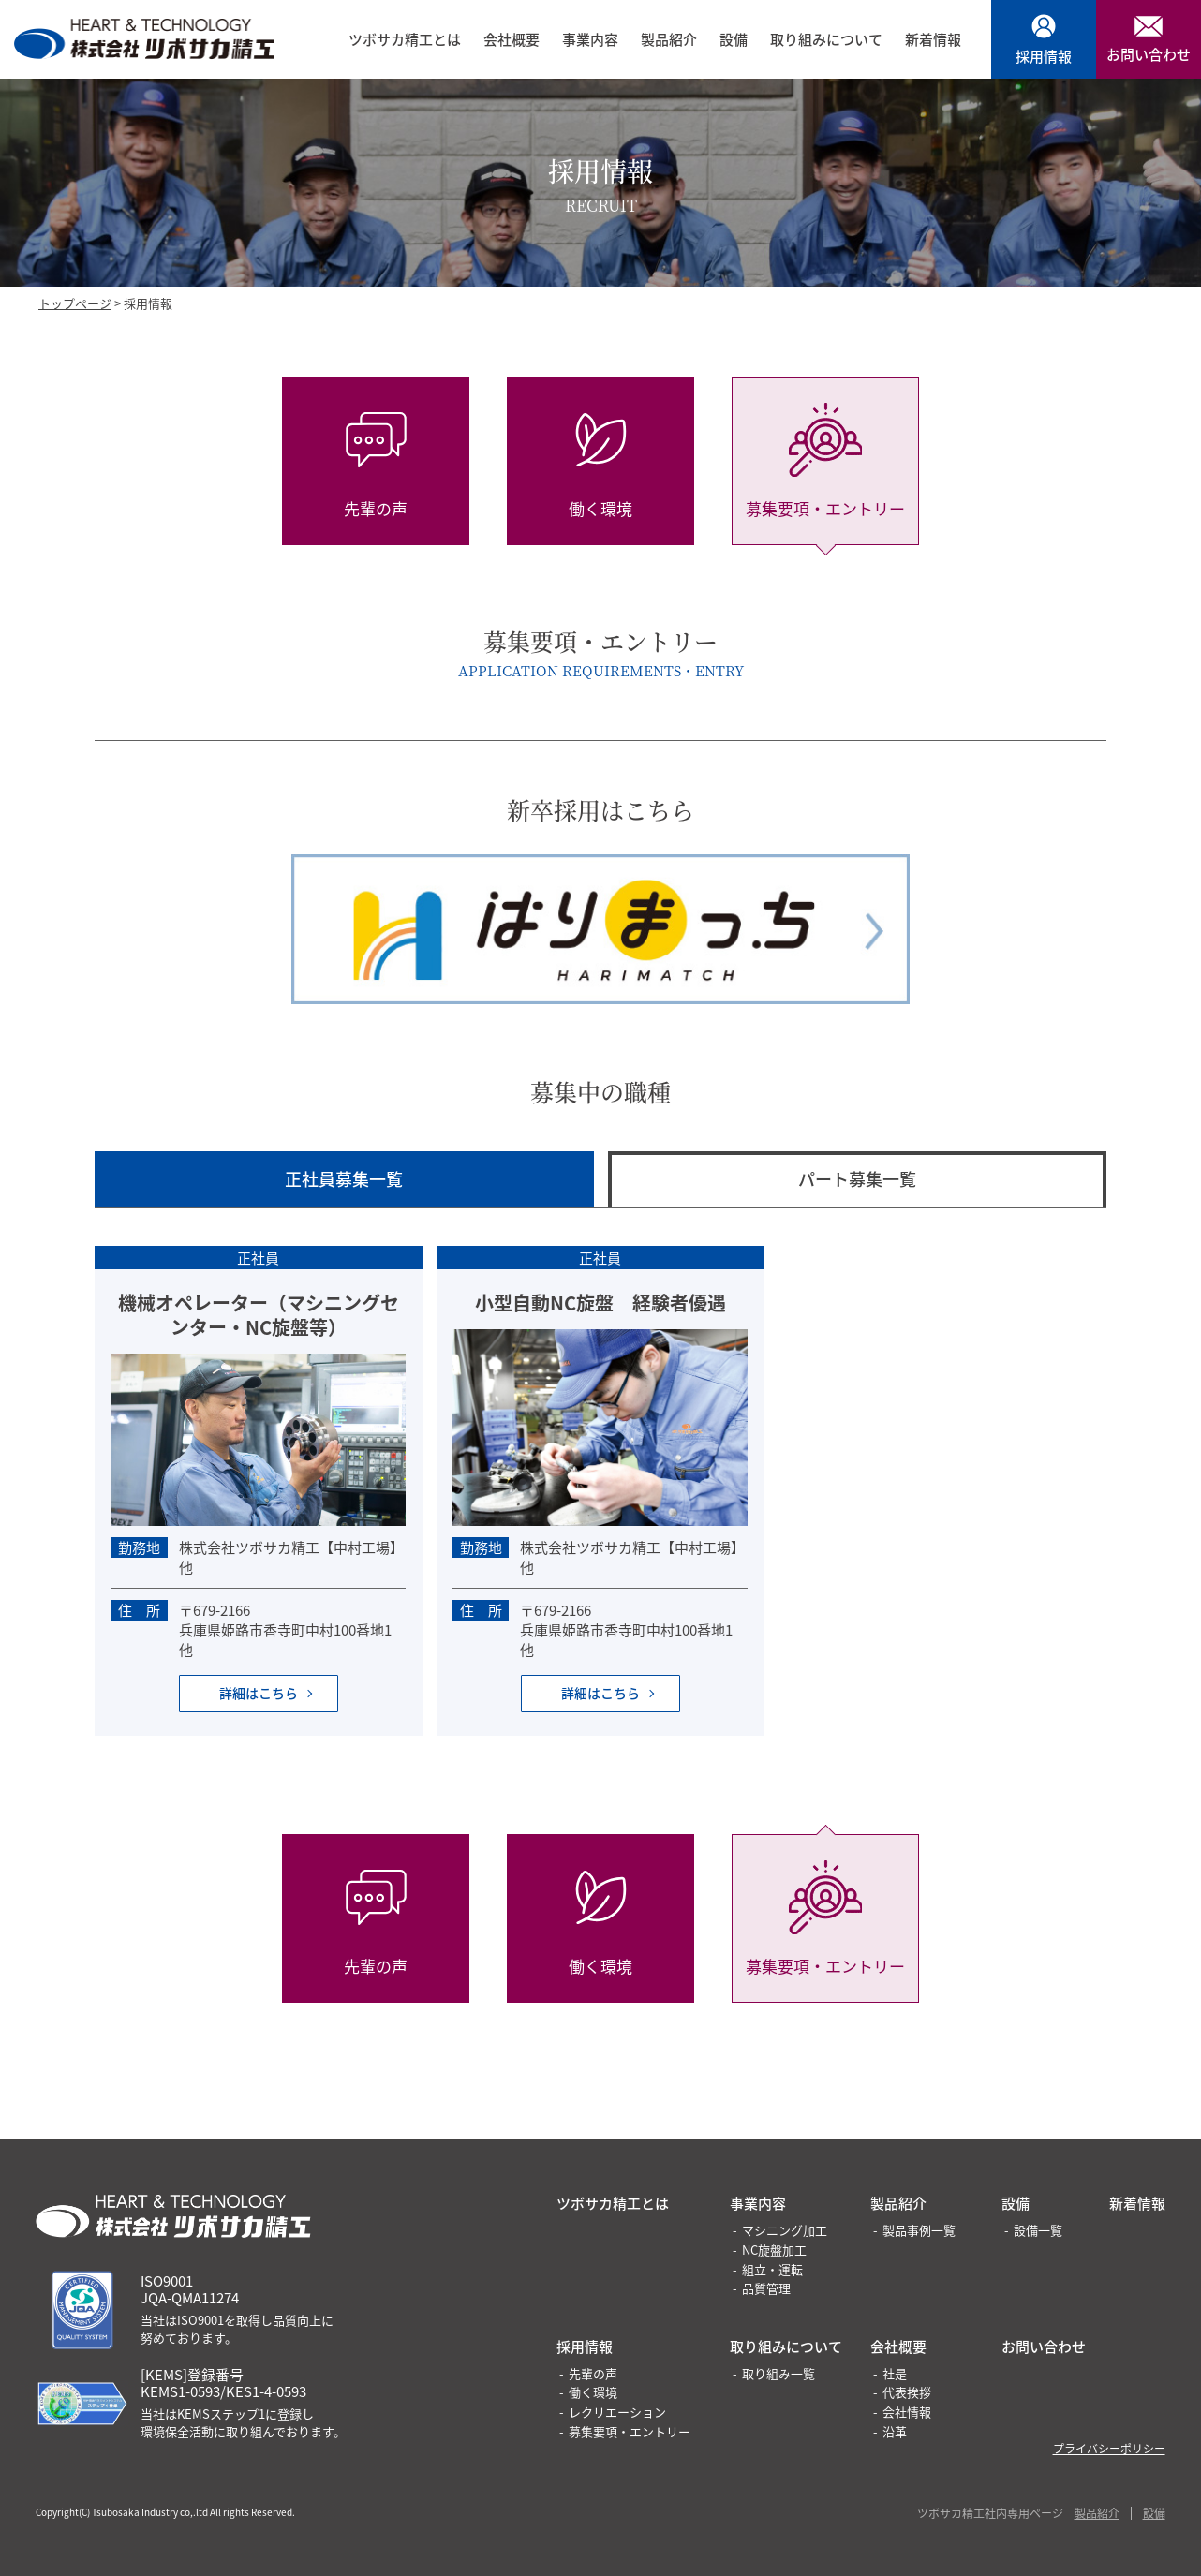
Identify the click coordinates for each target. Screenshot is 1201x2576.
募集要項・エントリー (629, 2431)
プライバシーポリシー (1109, 2448)
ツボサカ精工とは (404, 39)
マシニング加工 (784, 2230)
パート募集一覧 (857, 1178)
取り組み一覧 (778, 2373)
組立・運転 (772, 2269)
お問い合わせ (1043, 2346)
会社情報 (906, 2412)
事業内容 (590, 39)
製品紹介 (669, 39)
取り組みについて (826, 39)
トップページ (74, 303)
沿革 (894, 2431)
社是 (894, 2373)
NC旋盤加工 (774, 2249)
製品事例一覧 (919, 2230)
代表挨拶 (906, 2392)
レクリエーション (617, 2412)
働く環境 (593, 2392)
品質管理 (766, 2288)
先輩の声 (593, 2373)
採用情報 (584, 2346)
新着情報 (933, 39)
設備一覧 (1038, 2230)
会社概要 (511, 39)
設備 (733, 39)
